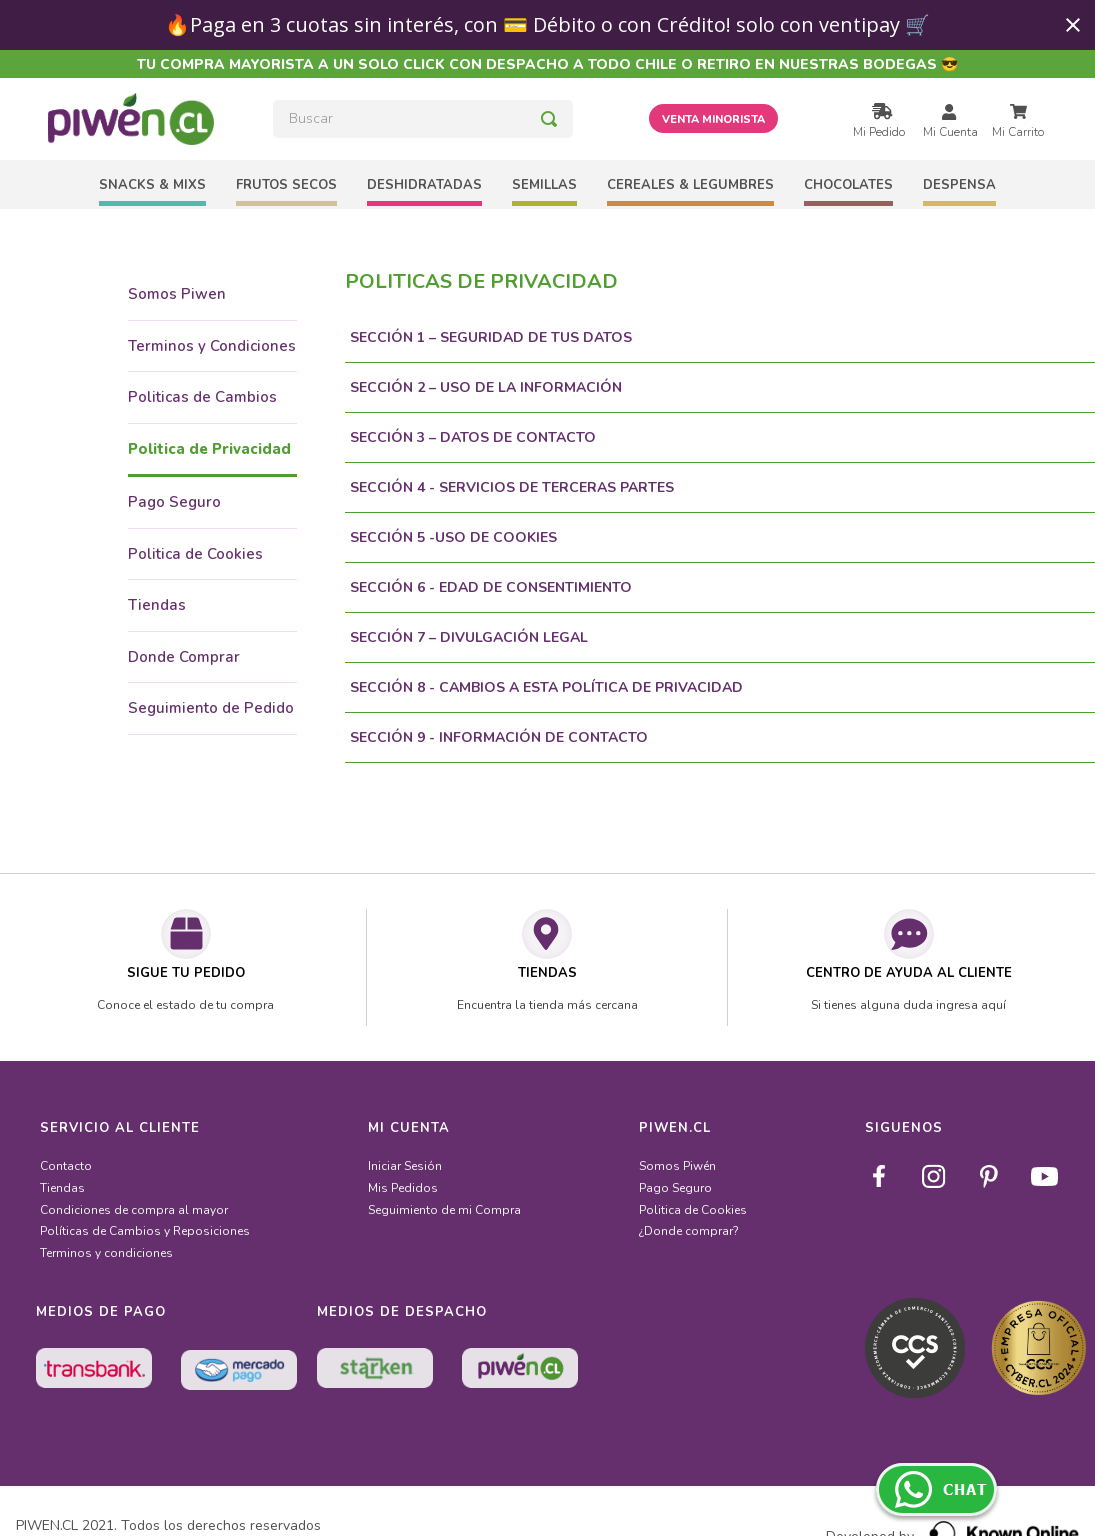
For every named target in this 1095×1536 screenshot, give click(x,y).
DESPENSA (959, 185)
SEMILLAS (544, 185)
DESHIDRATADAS (424, 185)
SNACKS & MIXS (152, 185)
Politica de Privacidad (209, 449)
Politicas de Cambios (202, 397)
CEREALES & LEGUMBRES (690, 185)
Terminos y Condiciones (212, 346)
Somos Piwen (177, 294)
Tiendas (157, 605)
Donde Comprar (184, 657)
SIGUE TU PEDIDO (186, 973)
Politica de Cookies (195, 554)
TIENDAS (547, 973)
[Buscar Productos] (549, 119)
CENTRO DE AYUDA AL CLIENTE (909, 973)
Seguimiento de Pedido (211, 708)
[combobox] (423, 119)
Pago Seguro (174, 502)
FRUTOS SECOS (286, 185)
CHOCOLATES (848, 185)
